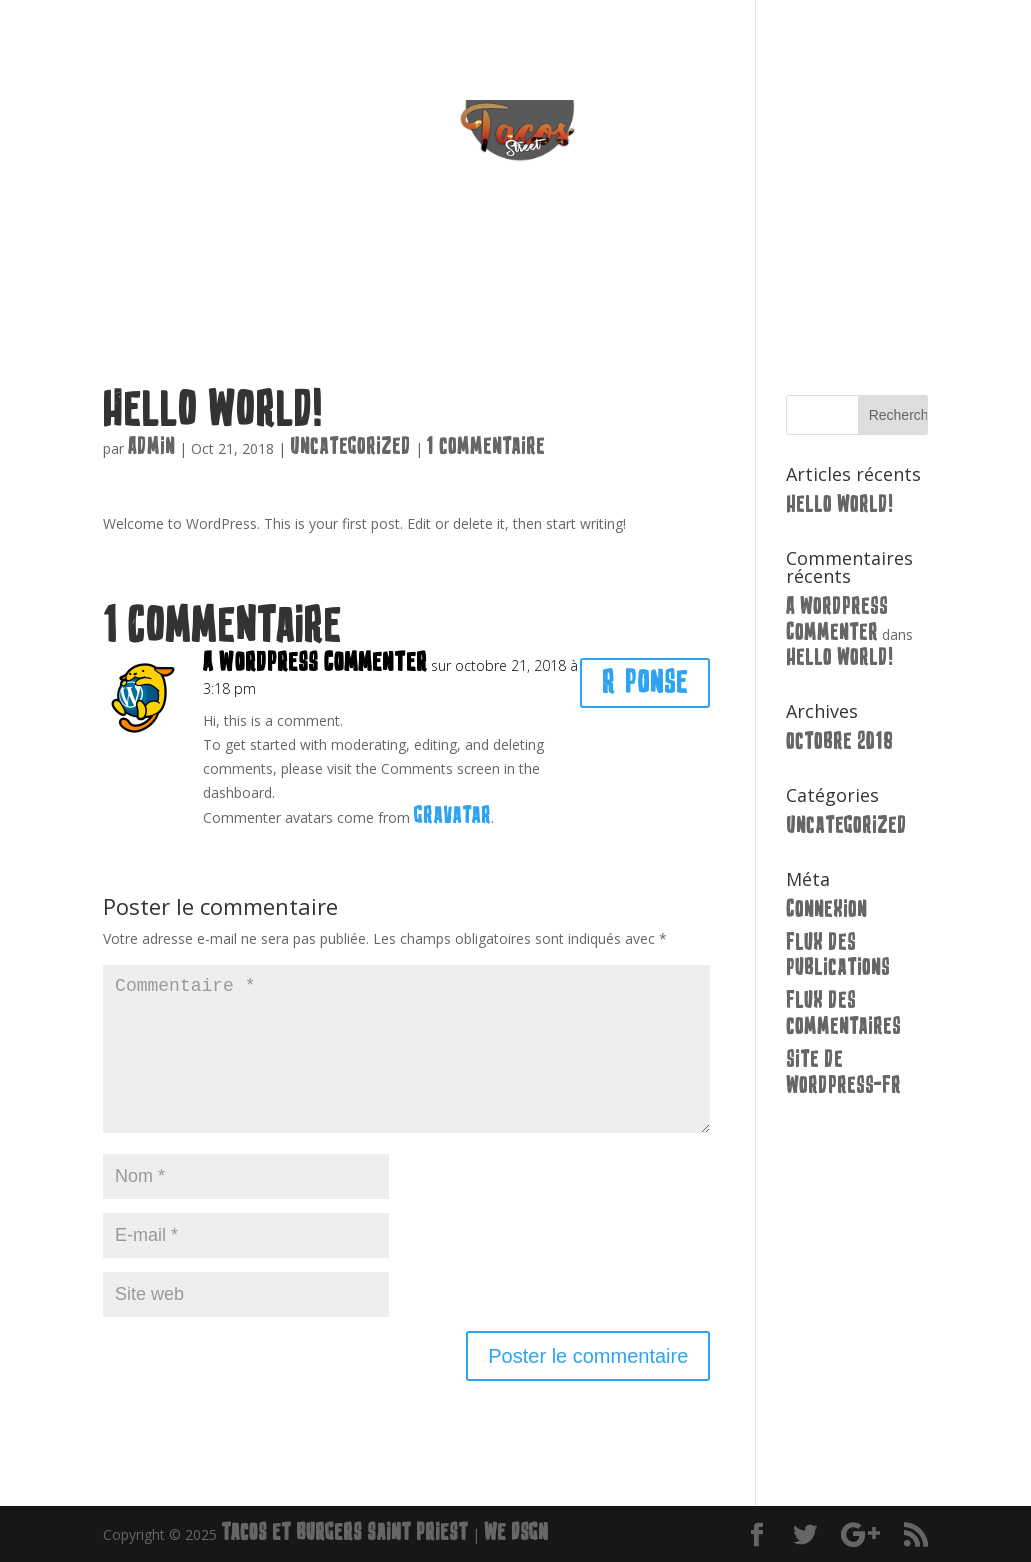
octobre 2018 (839, 741)
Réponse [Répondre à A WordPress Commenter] (645, 682)
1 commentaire (486, 446)
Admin (151, 446)
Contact (729, 283)
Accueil (296, 283)
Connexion (826, 909)
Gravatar (452, 815)
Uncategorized (350, 446)
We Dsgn (516, 1532)
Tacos (380, 283)
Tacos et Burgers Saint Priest (344, 1532)
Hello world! (839, 504)
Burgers (469, 283)
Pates (559, 283)
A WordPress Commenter (315, 662)
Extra (638, 283)
